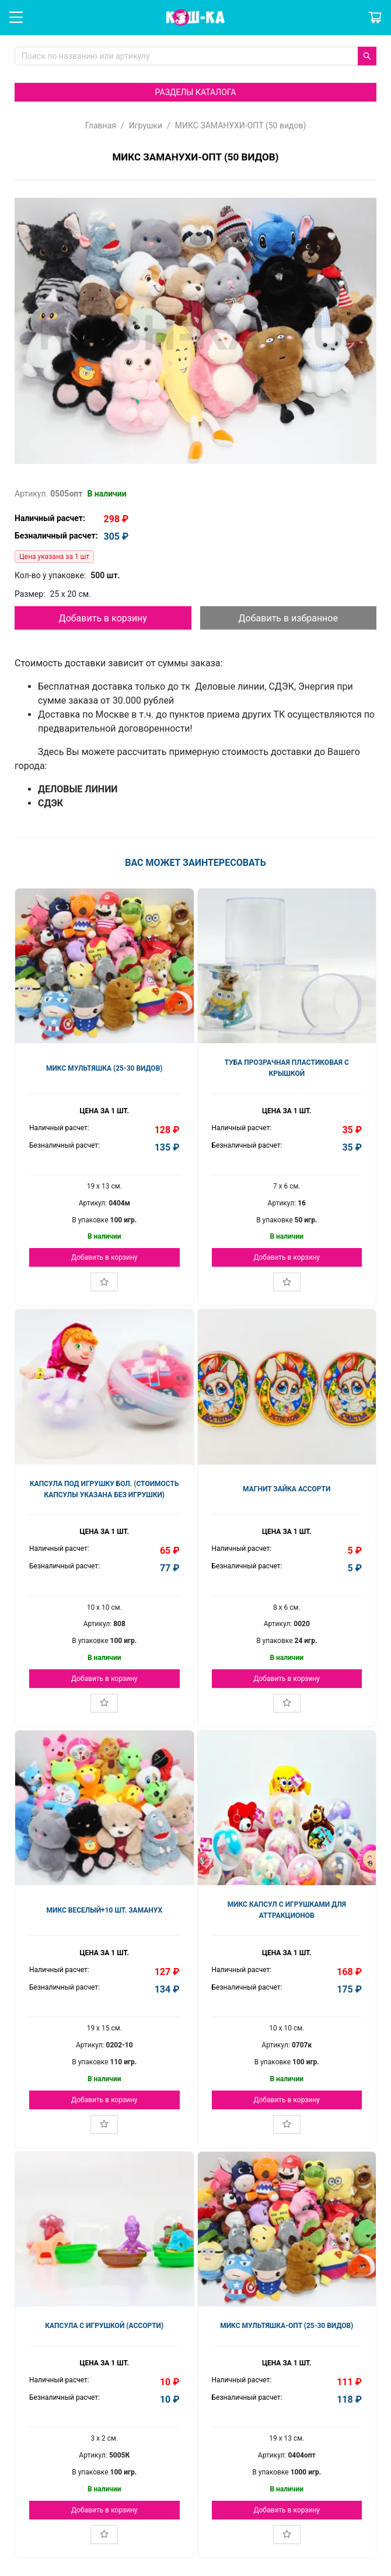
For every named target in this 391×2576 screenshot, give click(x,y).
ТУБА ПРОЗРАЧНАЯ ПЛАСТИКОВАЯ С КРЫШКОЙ (287, 1068)
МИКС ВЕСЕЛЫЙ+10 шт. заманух (104, 1910)
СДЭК (50, 803)
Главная (100, 125)
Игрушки (145, 125)
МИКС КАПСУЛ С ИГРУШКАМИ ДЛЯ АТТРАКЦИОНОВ (287, 1910)
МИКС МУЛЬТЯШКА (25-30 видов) (104, 1068)
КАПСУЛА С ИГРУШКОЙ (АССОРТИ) (104, 2326)
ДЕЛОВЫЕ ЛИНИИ (78, 789)
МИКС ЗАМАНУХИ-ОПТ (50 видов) (240, 125)
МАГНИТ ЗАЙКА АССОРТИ (286, 1489)
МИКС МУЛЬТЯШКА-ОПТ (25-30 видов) (286, 2326)
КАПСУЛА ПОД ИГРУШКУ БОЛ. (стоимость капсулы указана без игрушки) (104, 1489)
